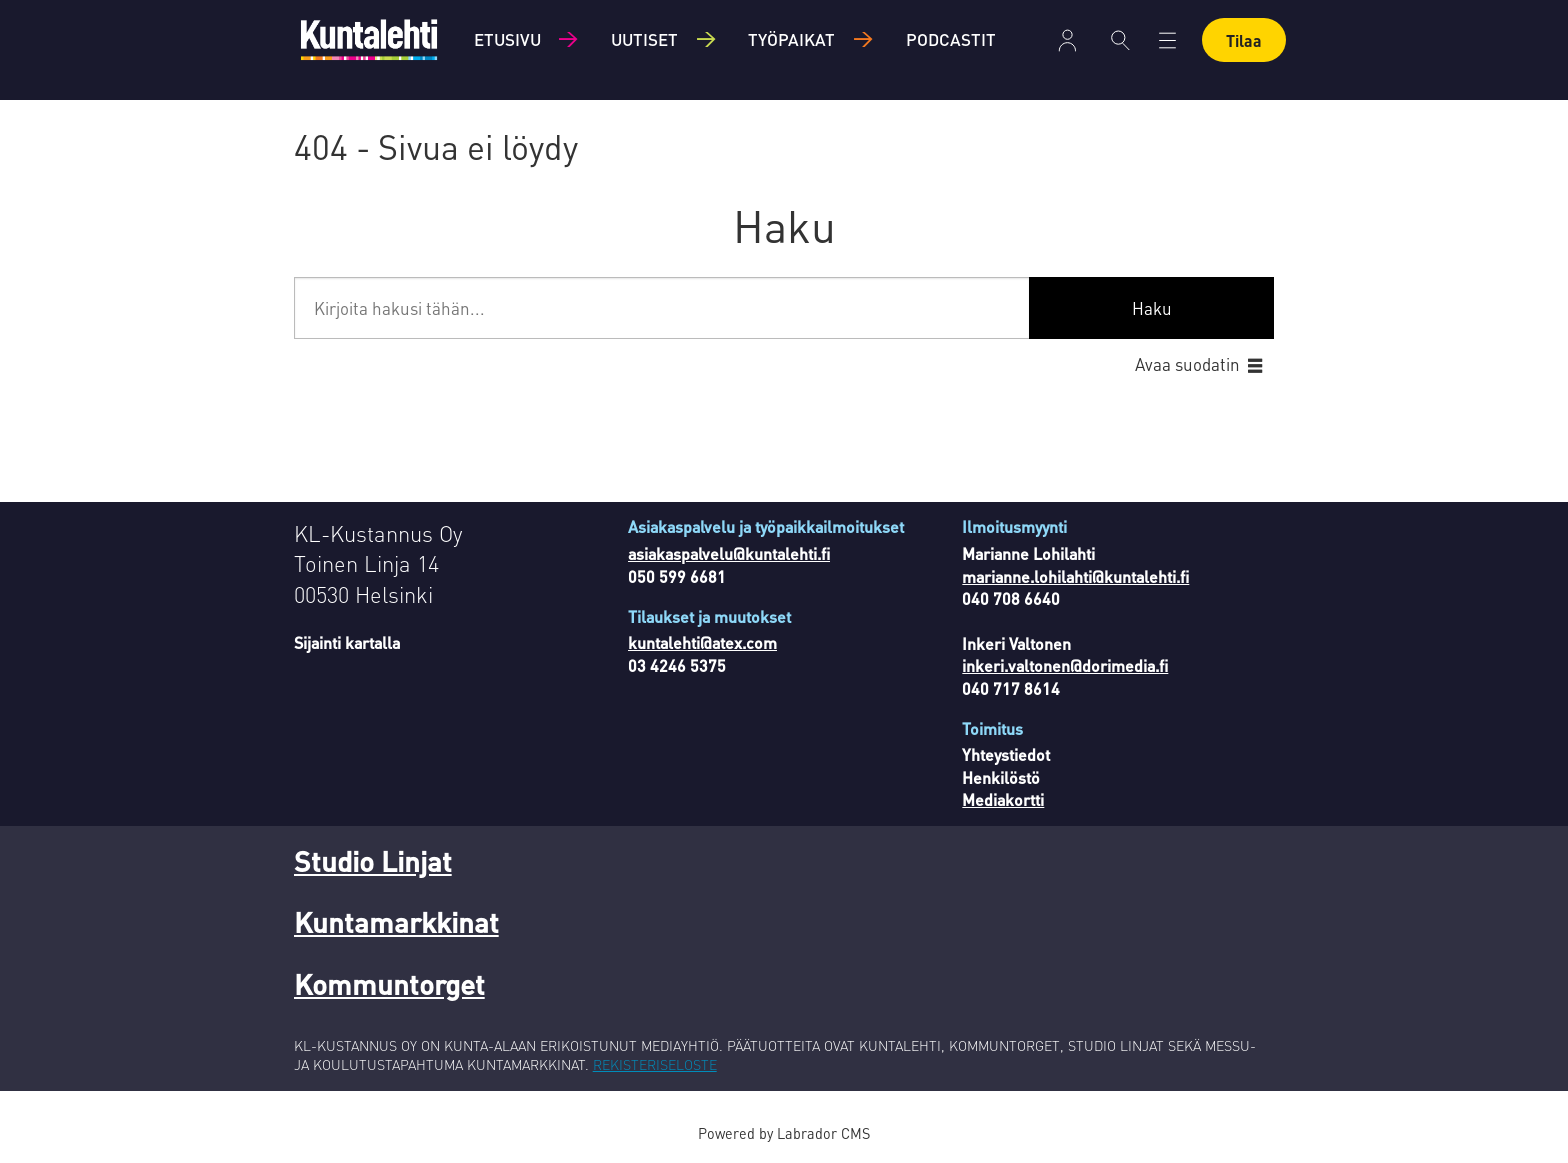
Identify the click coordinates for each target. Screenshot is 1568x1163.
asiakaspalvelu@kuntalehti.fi (729, 553)
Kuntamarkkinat (396, 922)
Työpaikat (791, 39)
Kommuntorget (389, 984)
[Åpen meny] (1167, 40)
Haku (1152, 308)
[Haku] (1120, 40)
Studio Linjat (373, 861)
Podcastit (951, 39)
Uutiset (644, 39)
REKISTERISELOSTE (655, 1064)
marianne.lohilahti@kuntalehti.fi (1075, 576)
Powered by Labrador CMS (784, 1133)
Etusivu (507, 39)
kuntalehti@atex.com (702, 642)
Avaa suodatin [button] (1187, 364)
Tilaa (1244, 40)
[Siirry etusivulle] (369, 39)
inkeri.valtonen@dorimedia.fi (1065, 665)
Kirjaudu (1067, 40)
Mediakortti (1003, 799)
